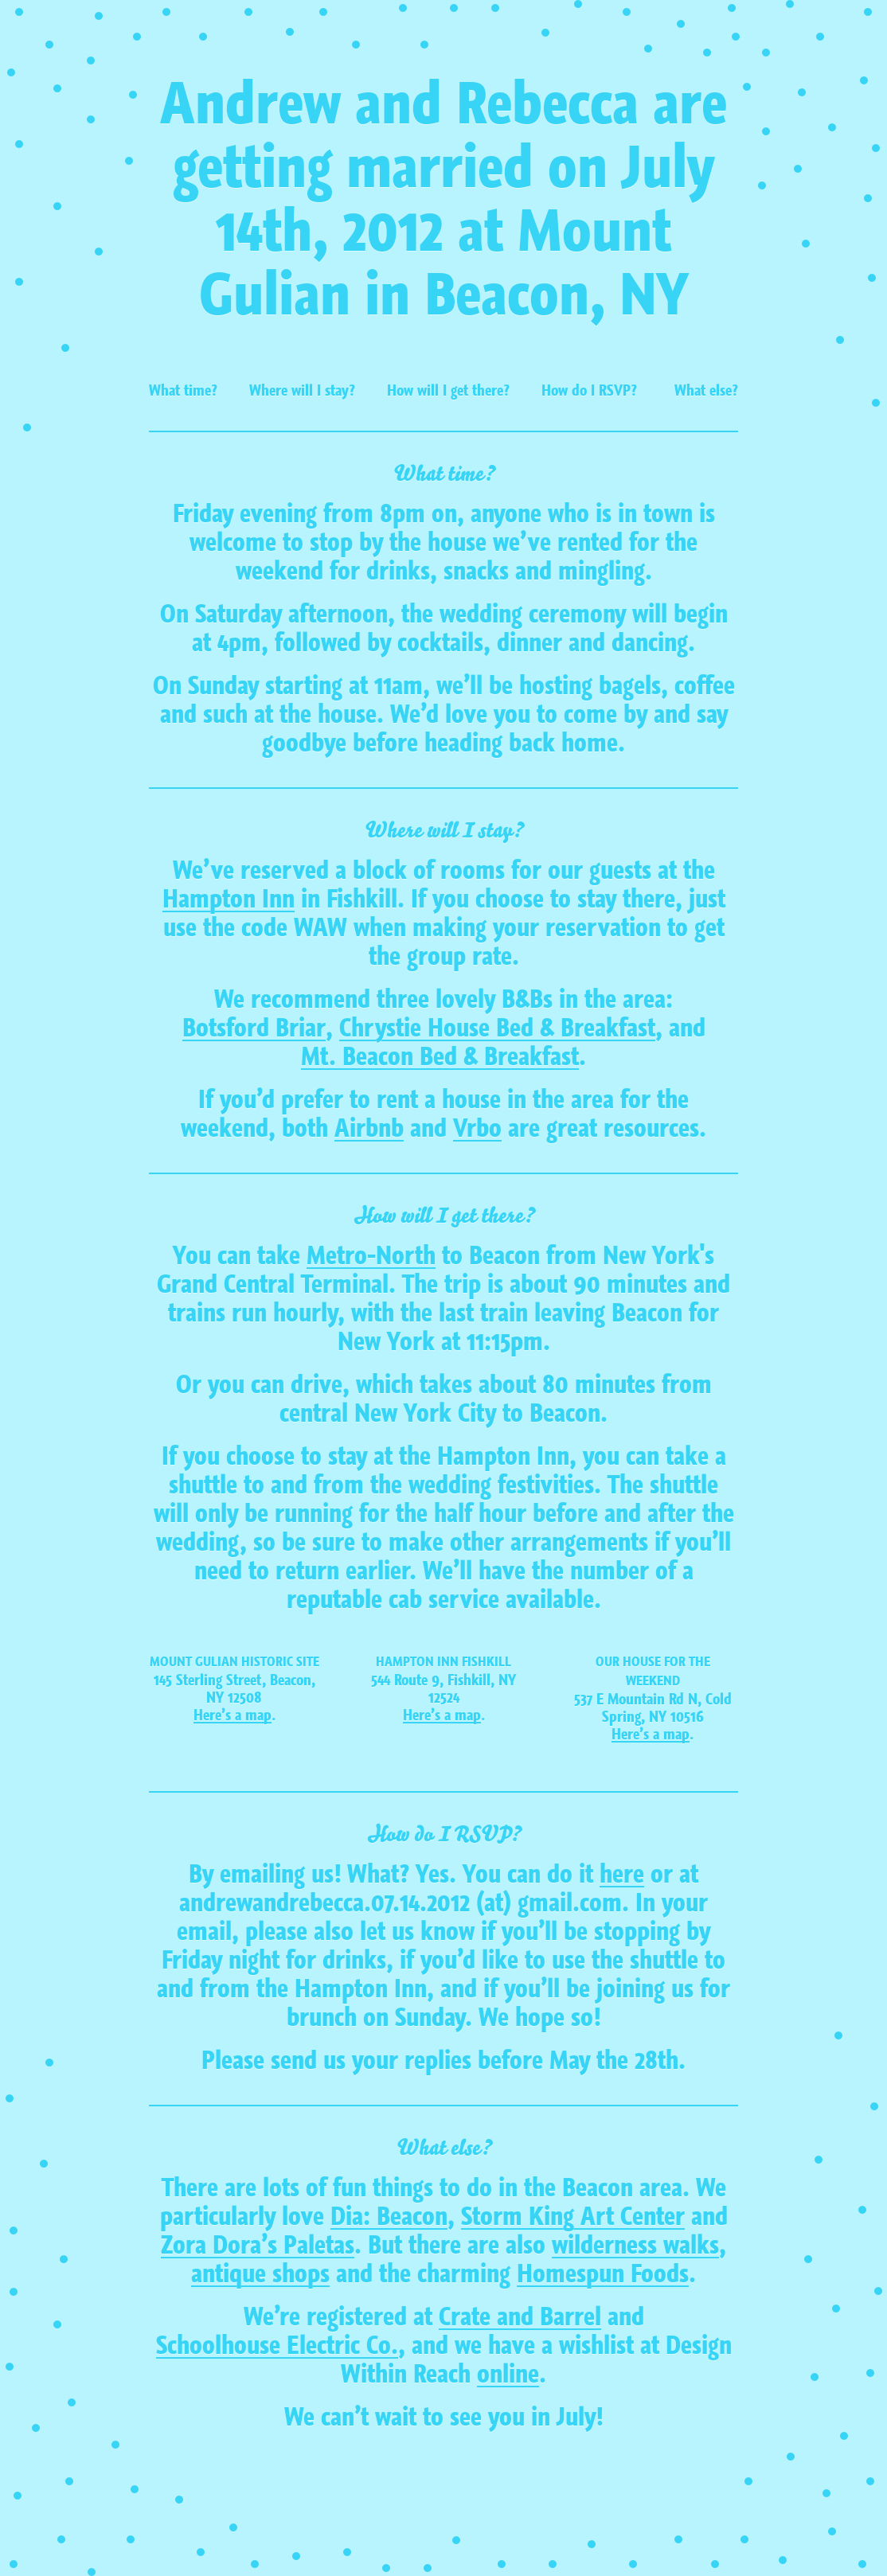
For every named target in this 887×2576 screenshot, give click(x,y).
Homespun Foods (603, 2274)
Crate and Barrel (520, 2317)
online (508, 2374)
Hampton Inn (228, 899)
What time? (183, 390)
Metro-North (371, 1256)
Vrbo (477, 1129)
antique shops (260, 2274)
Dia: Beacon (388, 2217)
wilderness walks (635, 2245)
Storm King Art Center (573, 2217)
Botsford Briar (254, 1028)
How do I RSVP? (589, 390)
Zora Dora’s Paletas (257, 2245)
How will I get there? (448, 390)
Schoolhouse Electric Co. (277, 2346)
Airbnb (369, 1129)
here (622, 1874)
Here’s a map (232, 1715)
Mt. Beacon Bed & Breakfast (440, 1057)
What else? (706, 390)
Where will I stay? (302, 390)
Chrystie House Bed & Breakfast (497, 1028)
